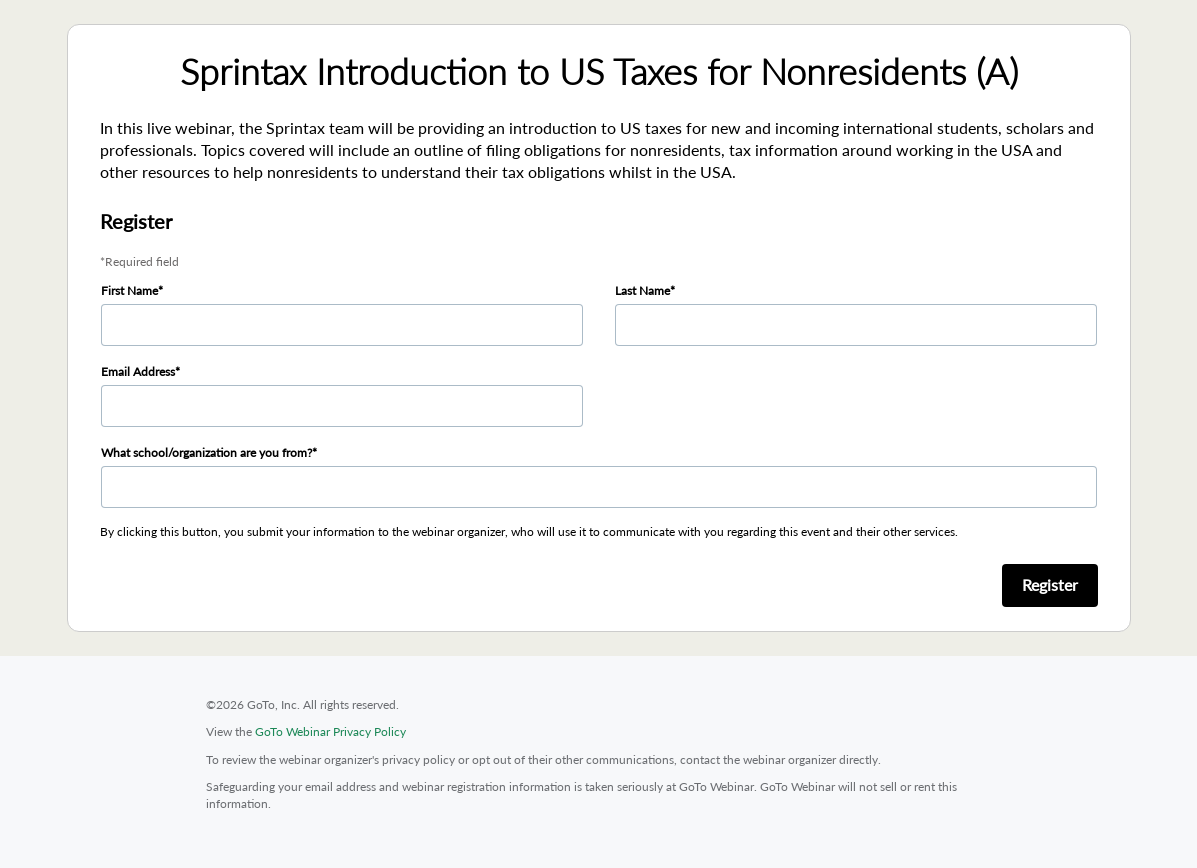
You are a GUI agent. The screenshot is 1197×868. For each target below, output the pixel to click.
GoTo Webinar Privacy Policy (330, 731)
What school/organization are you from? (206, 452)
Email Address (138, 371)
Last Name (642, 290)
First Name (129, 290)
